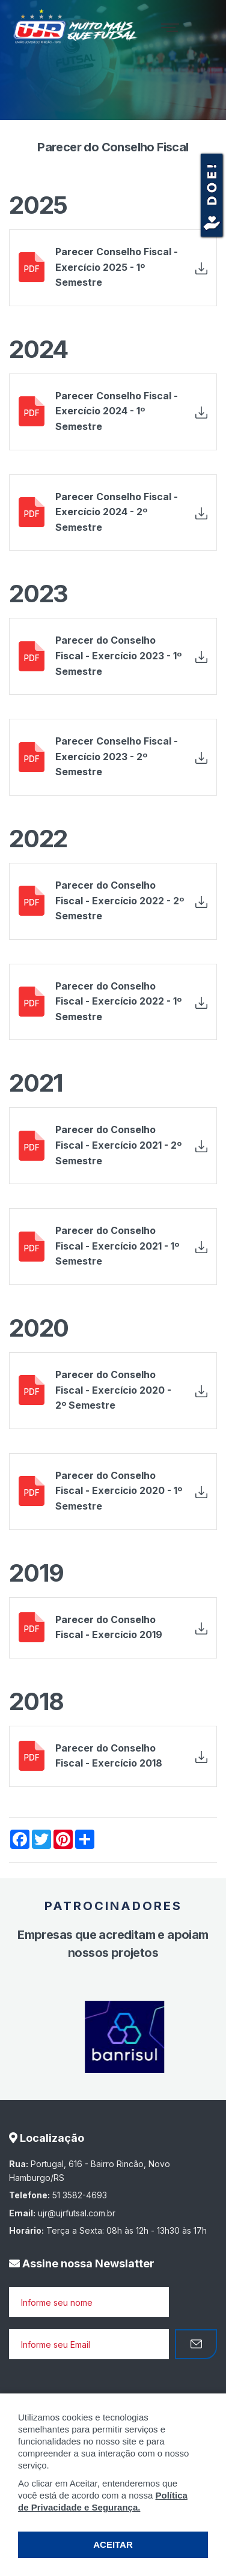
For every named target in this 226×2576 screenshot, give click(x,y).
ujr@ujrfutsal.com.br (76, 2213)
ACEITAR (113, 2544)
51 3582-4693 (79, 2195)
